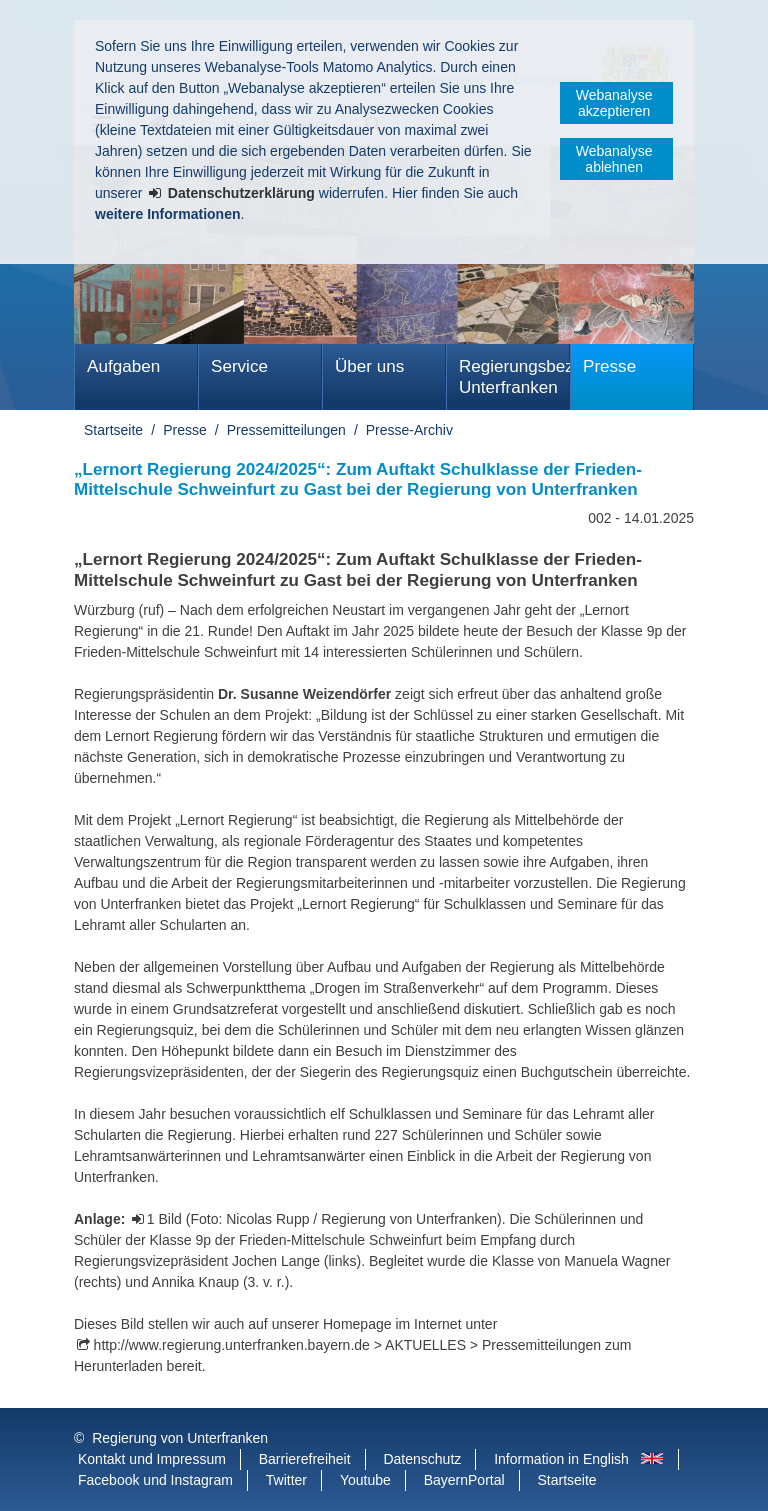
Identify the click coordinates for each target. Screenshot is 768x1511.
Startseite (113, 430)
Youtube (365, 1480)
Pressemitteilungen (286, 430)
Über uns (369, 366)
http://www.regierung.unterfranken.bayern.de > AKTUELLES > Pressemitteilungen (347, 1345)
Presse (609, 366)
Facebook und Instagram (155, 1480)
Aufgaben (123, 366)
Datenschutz (422, 1459)
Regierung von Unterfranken (180, 1438)
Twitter (286, 1480)
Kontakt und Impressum (152, 1459)
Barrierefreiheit (305, 1459)
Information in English (561, 1459)
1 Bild (166, 1219)
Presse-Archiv (409, 430)
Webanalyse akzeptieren (614, 103)
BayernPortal (464, 1480)
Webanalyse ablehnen (614, 159)
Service (239, 366)
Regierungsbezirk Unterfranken (514, 377)
